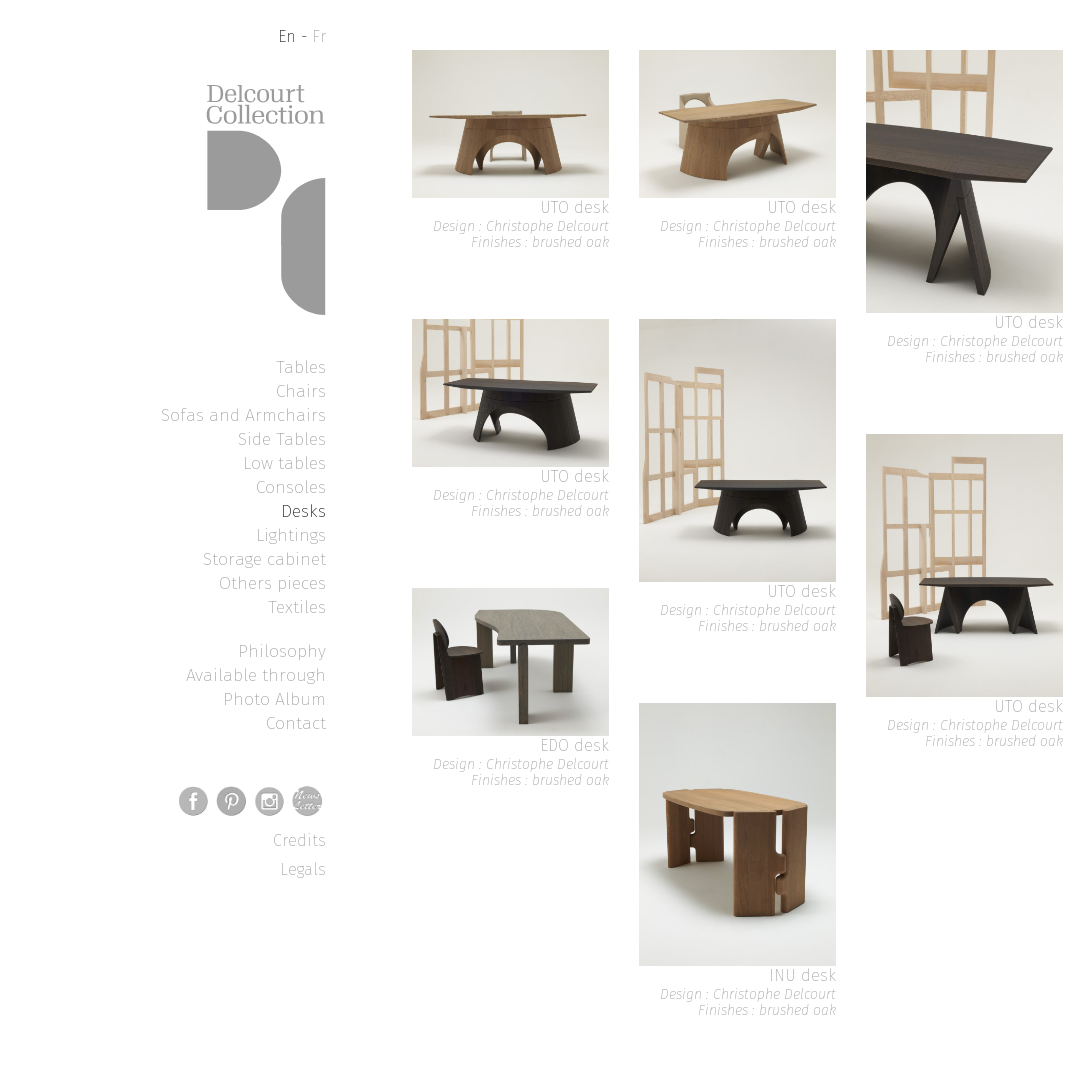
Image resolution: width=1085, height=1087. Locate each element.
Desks (303, 511)
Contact (296, 723)
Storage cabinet (264, 559)
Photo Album (274, 699)
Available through (256, 675)
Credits (299, 840)
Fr (319, 36)
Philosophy (282, 651)
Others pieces (272, 583)
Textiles (297, 607)
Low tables (284, 463)
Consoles (291, 487)
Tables (301, 367)
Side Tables (282, 439)
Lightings (291, 535)
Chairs (301, 391)
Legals (303, 869)
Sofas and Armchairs (243, 415)
